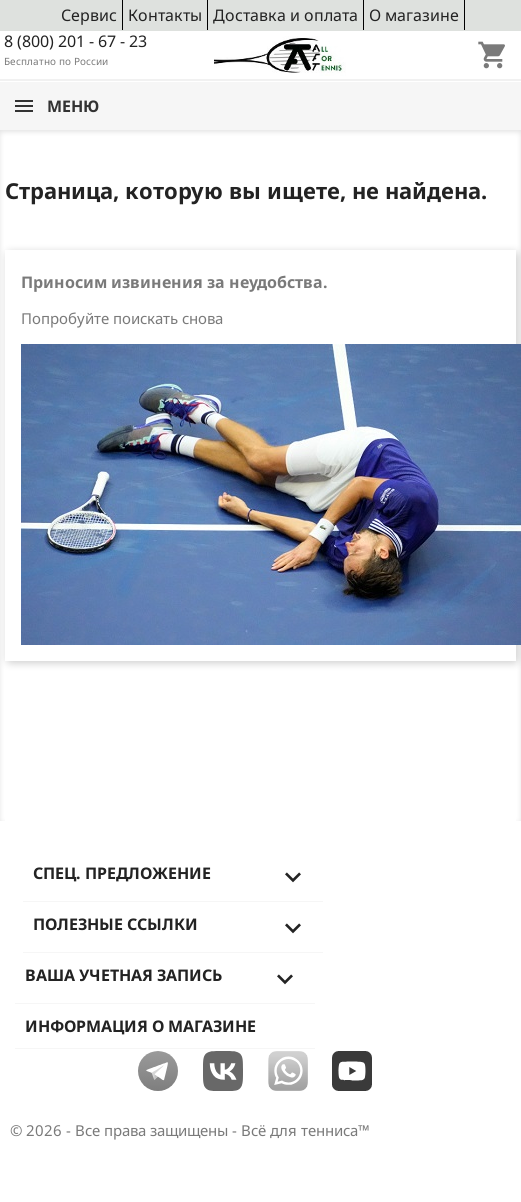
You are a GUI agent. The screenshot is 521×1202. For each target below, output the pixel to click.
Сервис (89, 15)
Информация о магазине (140, 1026)
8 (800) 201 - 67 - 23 (75, 41)
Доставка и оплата (285, 15)
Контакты (165, 15)
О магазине (414, 15)
